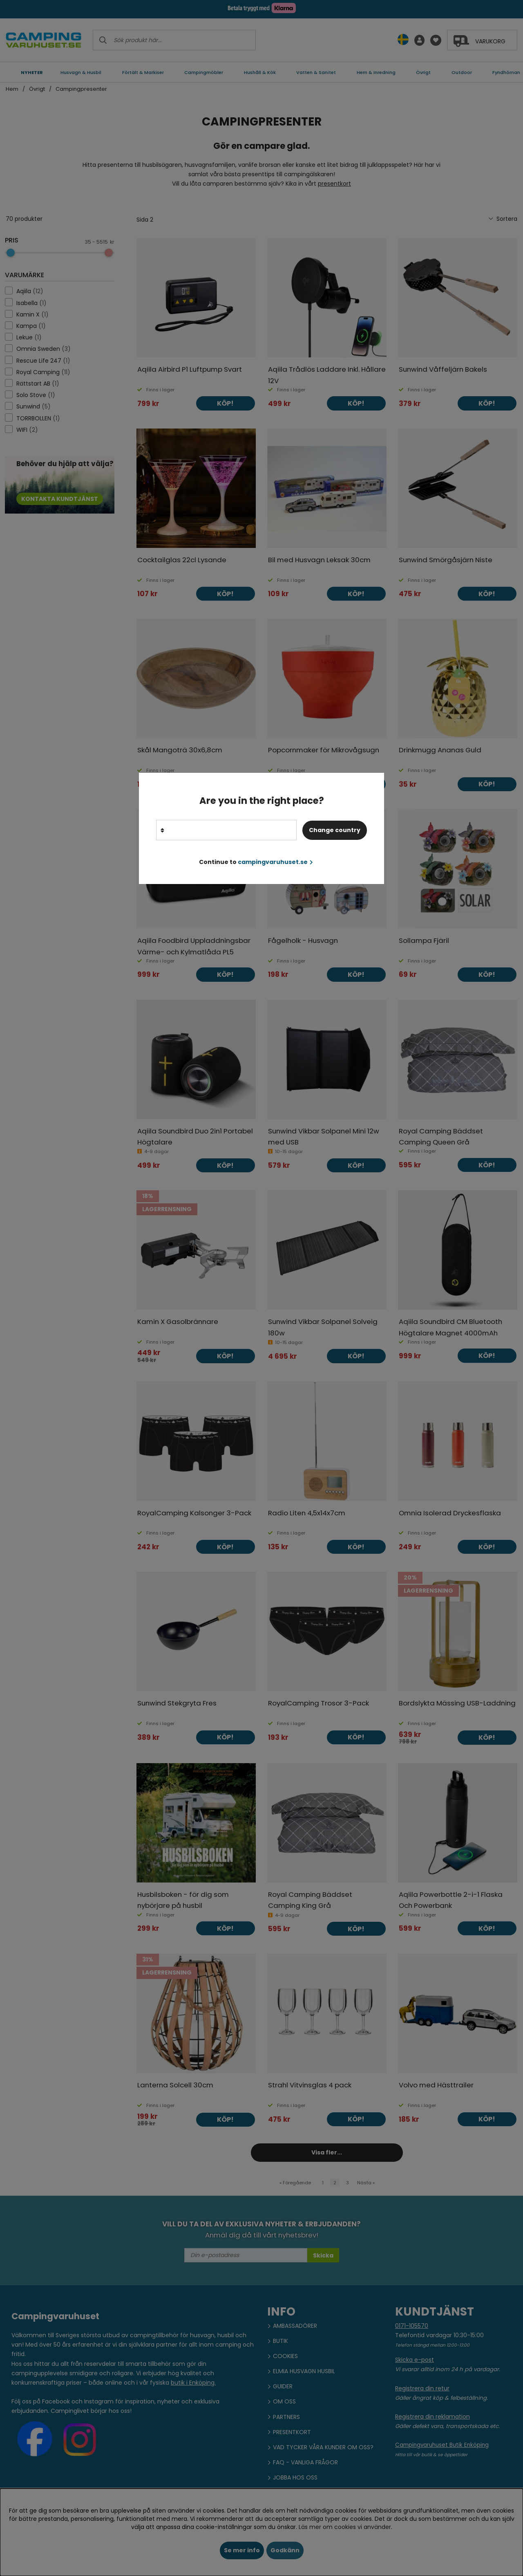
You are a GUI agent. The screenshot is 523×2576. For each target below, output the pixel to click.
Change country (334, 830)
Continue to (256, 862)
